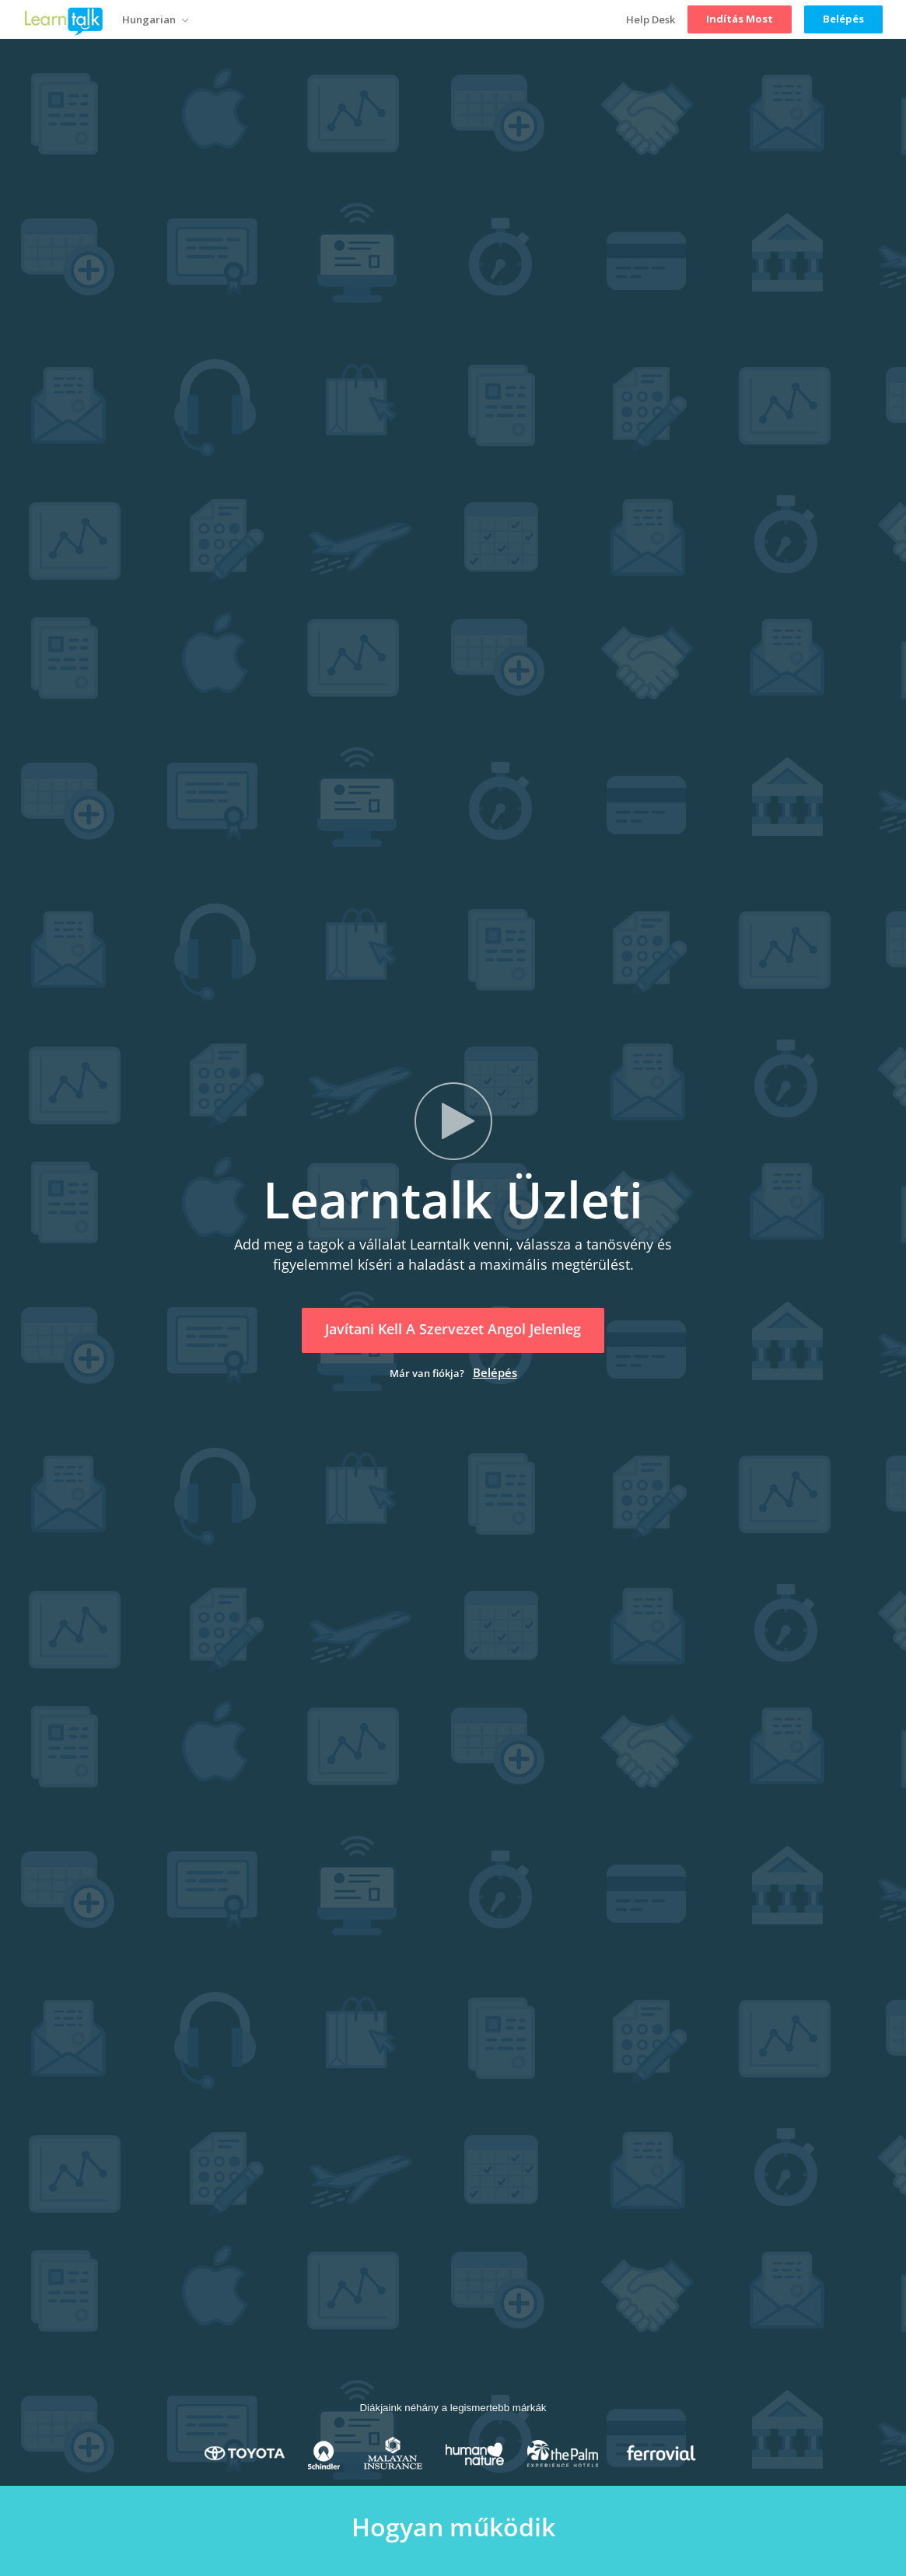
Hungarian (155, 19)
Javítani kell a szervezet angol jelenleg (453, 1328)
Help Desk (650, 19)
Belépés (495, 1372)
